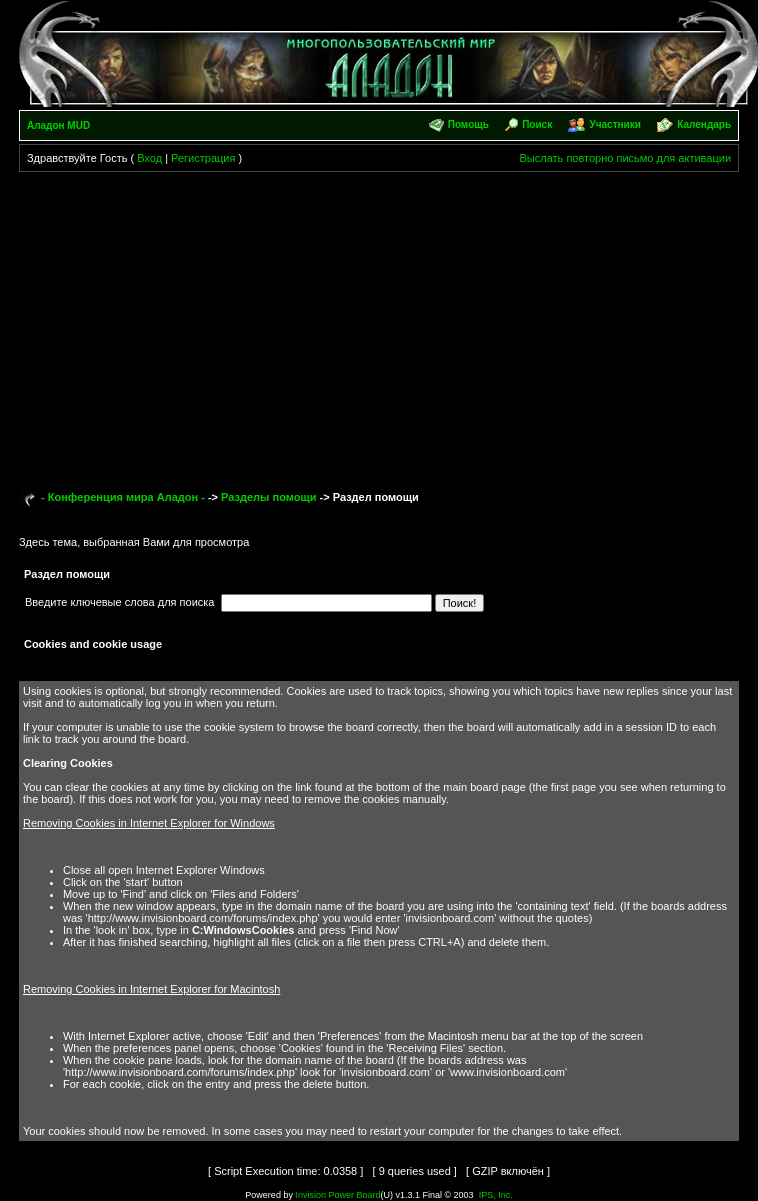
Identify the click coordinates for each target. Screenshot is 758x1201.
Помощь (468, 124)
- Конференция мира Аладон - (123, 497)
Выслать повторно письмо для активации (626, 158)
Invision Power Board (337, 1195)
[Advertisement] (379, 322)
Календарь (704, 124)
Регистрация (203, 158)
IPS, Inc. (496, 1195)
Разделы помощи (268, 497)
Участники (615, 124)
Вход (149, 158)
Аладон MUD (58, 125)
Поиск (537, 124)
